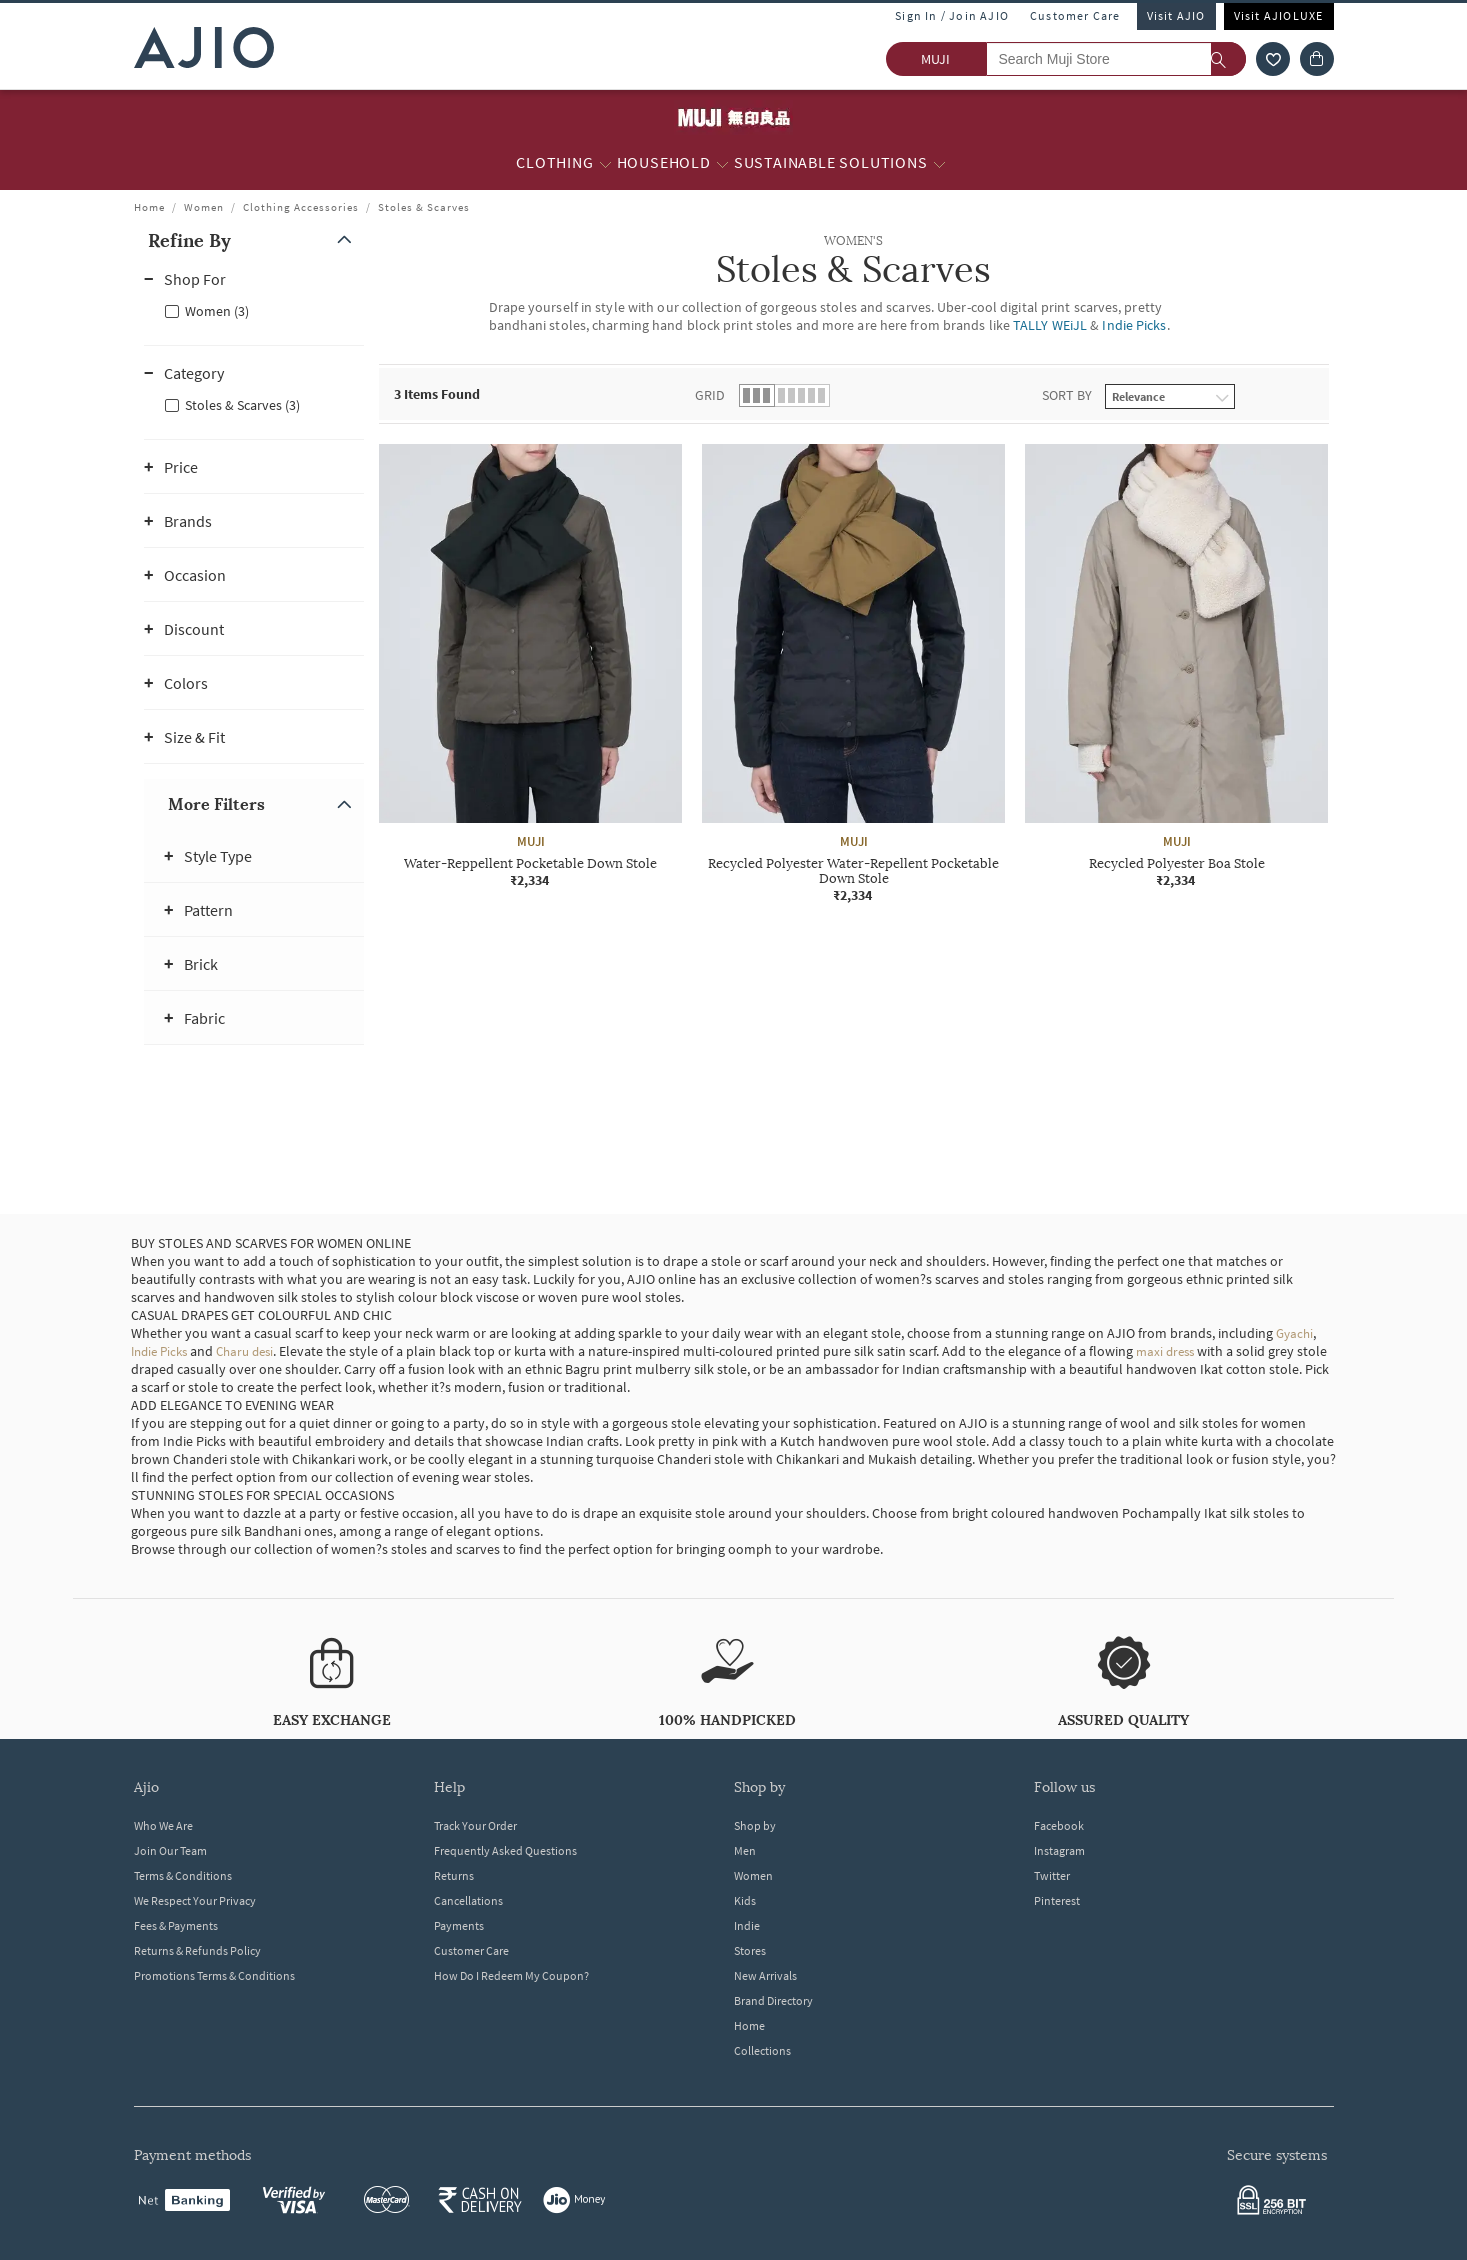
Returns (454, 1875)
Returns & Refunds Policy (197, 1950)
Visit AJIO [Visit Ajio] (1176, 15)
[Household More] (722, 163)
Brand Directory (773, 2000)
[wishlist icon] (1273, 59)
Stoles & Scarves (424, 207)
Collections (762, 2050)
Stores (750, 1950)
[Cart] (1317, 59)
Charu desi (244, 1351)
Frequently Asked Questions (505, 1850)
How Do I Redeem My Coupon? (511, 1975)
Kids (745, 1900)
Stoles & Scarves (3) (242, 405)
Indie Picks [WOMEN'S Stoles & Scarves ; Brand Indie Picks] (1134, 325)
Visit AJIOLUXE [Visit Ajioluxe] (1279, 15)
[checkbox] (254, 310)
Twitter (1052, 1875)
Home (149, 207)
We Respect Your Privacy (195, 1900)
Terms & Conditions (183, 1875)
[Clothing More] (605, 163)
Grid (710, 395)
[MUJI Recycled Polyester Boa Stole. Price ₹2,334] (1176, 666)
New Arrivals (765, 1975)
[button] (254, 240)
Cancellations (468, 1900)
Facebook (1059, 1825)
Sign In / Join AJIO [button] (952, 15)
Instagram (1059, 1850)
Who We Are (163, 1825)
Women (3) (217, 311)
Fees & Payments (176, 1925)
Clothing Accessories (301, 207)
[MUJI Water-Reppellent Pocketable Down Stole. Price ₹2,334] (530, 666)
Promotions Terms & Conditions (214, 1975)
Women (204, 207)
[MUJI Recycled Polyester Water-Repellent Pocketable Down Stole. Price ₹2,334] (853, 674)
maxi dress (1165, 1351)
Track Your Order (475, 1825)
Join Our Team (170, 1850)
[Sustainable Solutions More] (939, 163)
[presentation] (879, 734)
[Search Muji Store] (1116, 59)
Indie (747, 1925)
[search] (1228, 59)
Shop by (755, 1825)
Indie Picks (159, 1351)
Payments (459, 1925)
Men (745, 1850)
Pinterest (1057, 1900)
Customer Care (1075, 15)
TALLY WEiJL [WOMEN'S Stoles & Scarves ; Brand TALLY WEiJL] (1050, 325)
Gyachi (1294, 1333)
